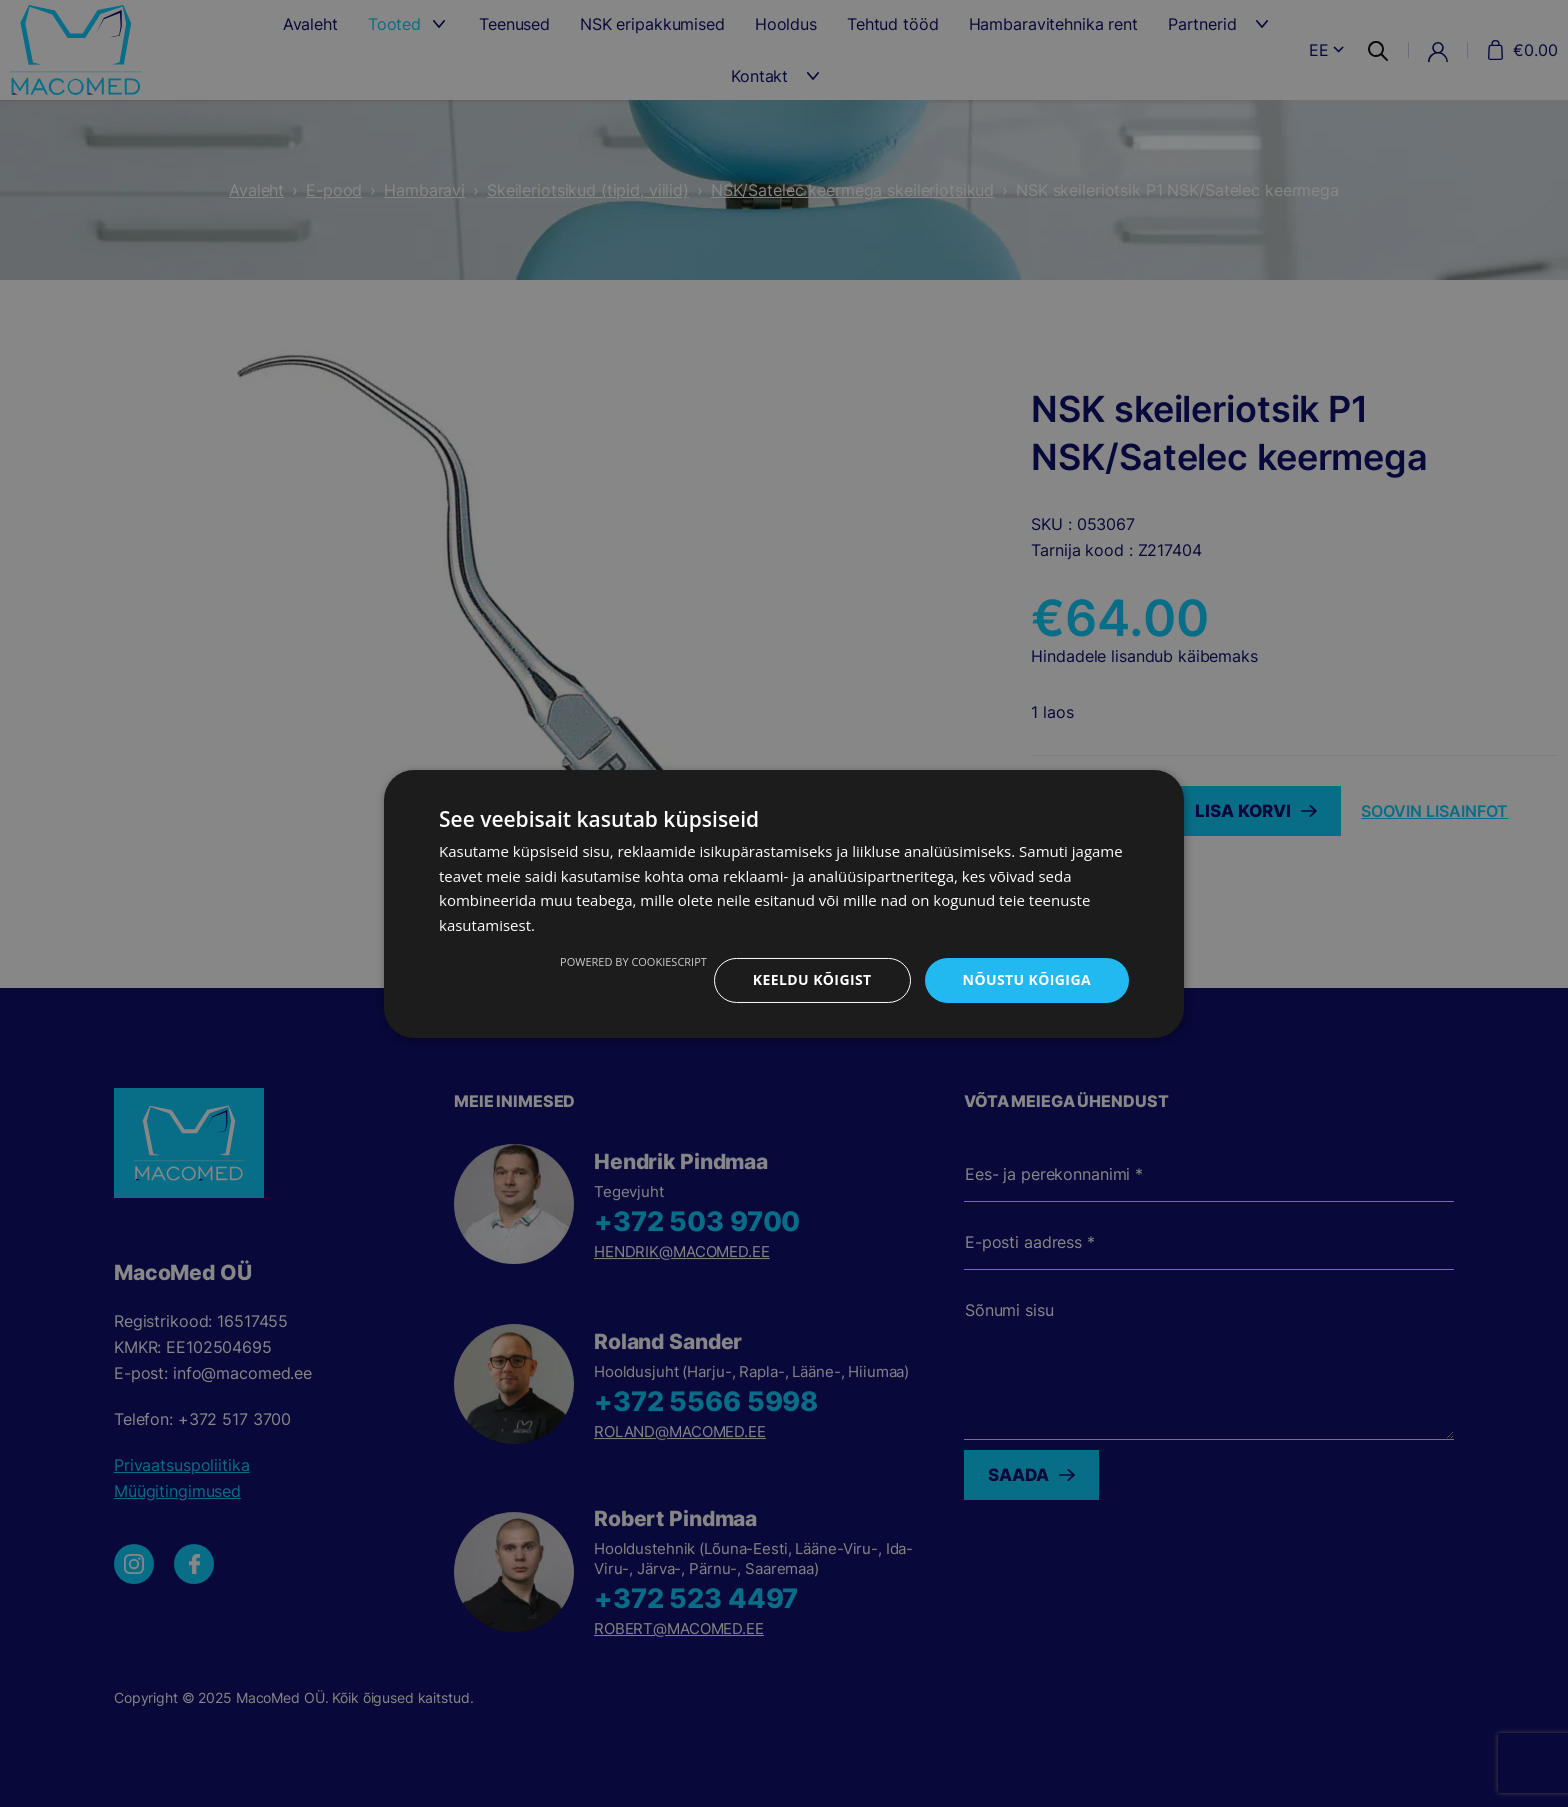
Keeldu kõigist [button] (812, 979)
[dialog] (784, 903)
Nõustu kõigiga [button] (1027, 979)
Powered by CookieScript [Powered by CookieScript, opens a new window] (633, 961)
